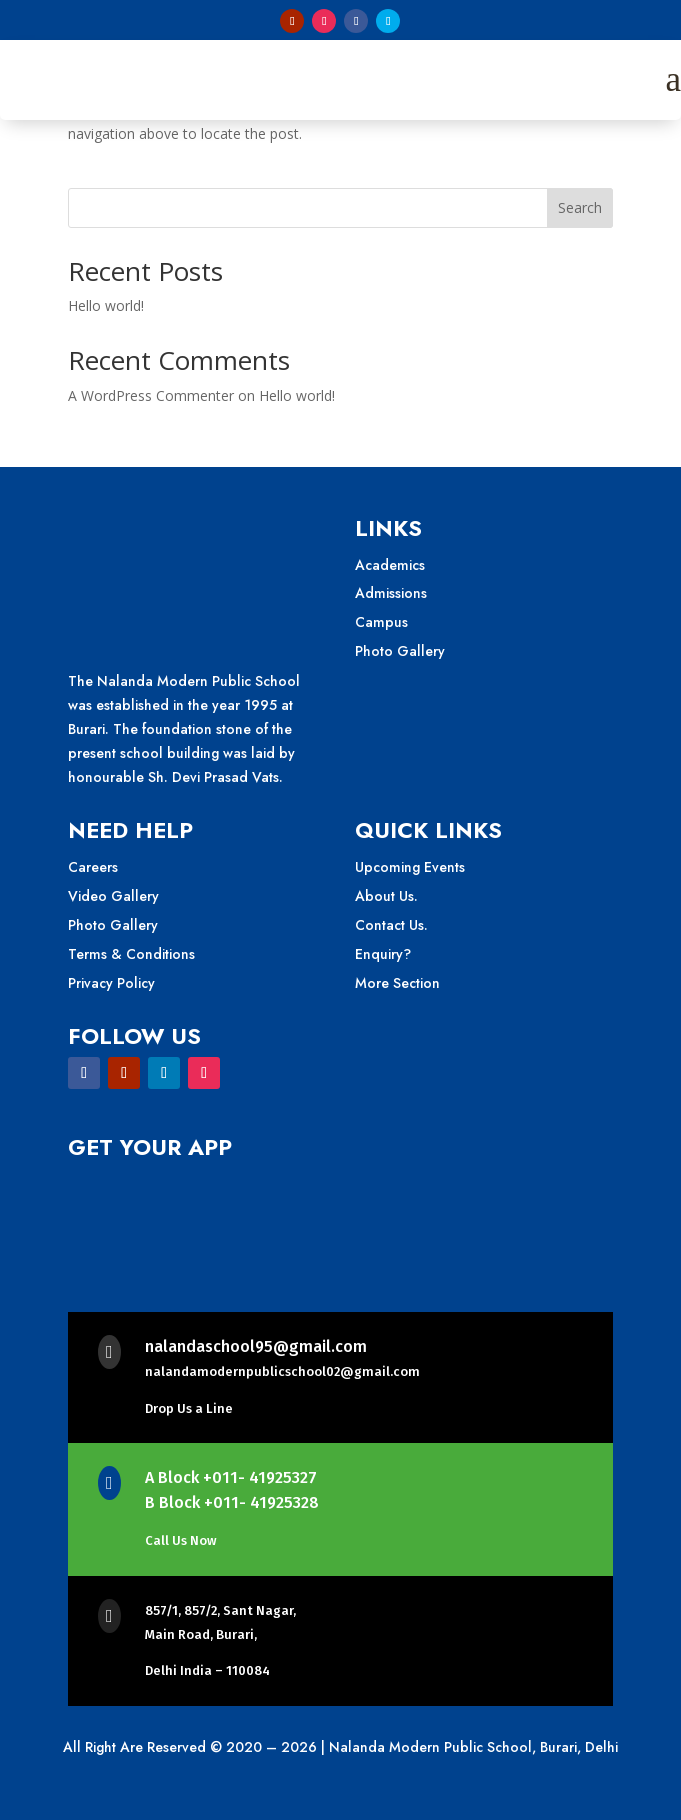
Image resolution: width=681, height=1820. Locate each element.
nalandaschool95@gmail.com (256, 1346)
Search (580, 207)
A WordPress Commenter (151, 395)
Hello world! (106, 305)
